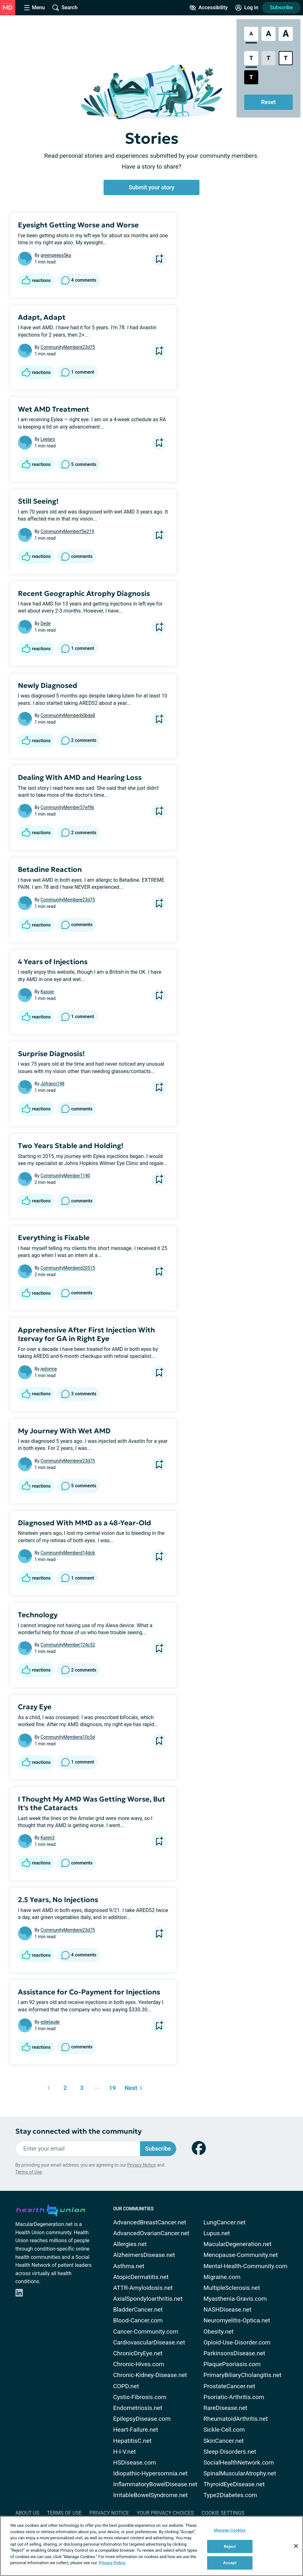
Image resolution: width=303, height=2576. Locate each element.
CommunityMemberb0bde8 (68, 715)
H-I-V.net (124, 2451)
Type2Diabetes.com (230, 2495)
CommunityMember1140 (65, 1175)
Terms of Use (28, 2172)
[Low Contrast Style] (268, 58)
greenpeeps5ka (56, 255)
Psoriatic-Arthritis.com (233, 2397)
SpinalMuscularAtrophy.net (239, 2473)
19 (110, 2086)
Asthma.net (128, 2266)
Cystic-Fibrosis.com (140, 2397)
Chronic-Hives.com (138, 2364)
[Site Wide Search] (65, 7)
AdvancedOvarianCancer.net (151, 2233)
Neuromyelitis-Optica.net (236, 2320)
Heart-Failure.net (135, 2429)
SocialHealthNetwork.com (238, 2462)
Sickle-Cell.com (224, 2429)
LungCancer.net (224, 2222)
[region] (151, 2546)
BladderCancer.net (138, 2309)
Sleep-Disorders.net (229, 2451)
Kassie (47, 991)
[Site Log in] (247, 7)
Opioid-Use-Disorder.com (236, 2342)
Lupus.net (216, 2233)
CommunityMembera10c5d (68, 1737)
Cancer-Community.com (145, 2331)
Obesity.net (218, 2331)
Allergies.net (130, 2244)
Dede (46, 623)
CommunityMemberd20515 (68, 1267)
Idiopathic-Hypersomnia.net (150, 2473)
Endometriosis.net (137, 2408)
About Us (27, 2513)
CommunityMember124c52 (68, 1644)
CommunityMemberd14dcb (68, 1552)
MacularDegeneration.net (237, 2244)
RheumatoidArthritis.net (235, 2418)
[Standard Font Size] (251, 34)
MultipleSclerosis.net (231, 2287)
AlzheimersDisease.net (144, 2255)
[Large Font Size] (268, 34)
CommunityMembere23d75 (68, 347)
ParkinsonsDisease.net (234, 2353)
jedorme (49, 1368)
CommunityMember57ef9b (67, 807)
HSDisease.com (134, 2462)
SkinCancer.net (223, 2440)
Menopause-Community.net (240, 2255)
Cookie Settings (223, 2513)
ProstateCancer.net (229, 2386)
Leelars (48, 439)
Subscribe (281, 7)
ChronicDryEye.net (137, 2353)
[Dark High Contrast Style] (251, 77)
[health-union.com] (50, 2209)
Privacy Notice (141, 2165)
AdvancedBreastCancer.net (149, 2222)
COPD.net (126, 2386)
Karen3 (48, 1837)
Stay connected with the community (78, 2131)
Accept (230, 2562)
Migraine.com (221, 2277)
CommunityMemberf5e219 (67, 531)
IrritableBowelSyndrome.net (150, 2495)
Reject (230, 2546)
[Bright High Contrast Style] (286, 58)
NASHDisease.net (227, 2309)
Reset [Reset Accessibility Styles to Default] (268, 102)
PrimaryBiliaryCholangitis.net (242, 2375)
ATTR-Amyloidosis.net (143, 2287)
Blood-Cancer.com (138, 2320)
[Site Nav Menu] (34, 7)
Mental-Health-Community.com (245, 2266)
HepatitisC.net (132, 2440)
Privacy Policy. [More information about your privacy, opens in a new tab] (112, 2562)
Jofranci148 (53, 1083)
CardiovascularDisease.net (149, 2342)
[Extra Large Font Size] (286, 34)
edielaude (50, 2021)
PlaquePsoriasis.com (231, 2364)
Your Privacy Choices (165, 2513)
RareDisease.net (225, 2408)
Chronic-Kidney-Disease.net (150, 2375)
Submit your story (152, 187)
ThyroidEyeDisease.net (234, 2484)
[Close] (296, 2546)
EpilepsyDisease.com (142, 2418)
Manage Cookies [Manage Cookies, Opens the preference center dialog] (229, 2530)
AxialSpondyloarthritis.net (148, 2298)
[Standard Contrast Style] (251, 58)
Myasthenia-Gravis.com (235, 2298)
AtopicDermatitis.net (141, 2277)
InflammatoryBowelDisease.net (155, 2484)
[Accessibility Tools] (208, 7)
